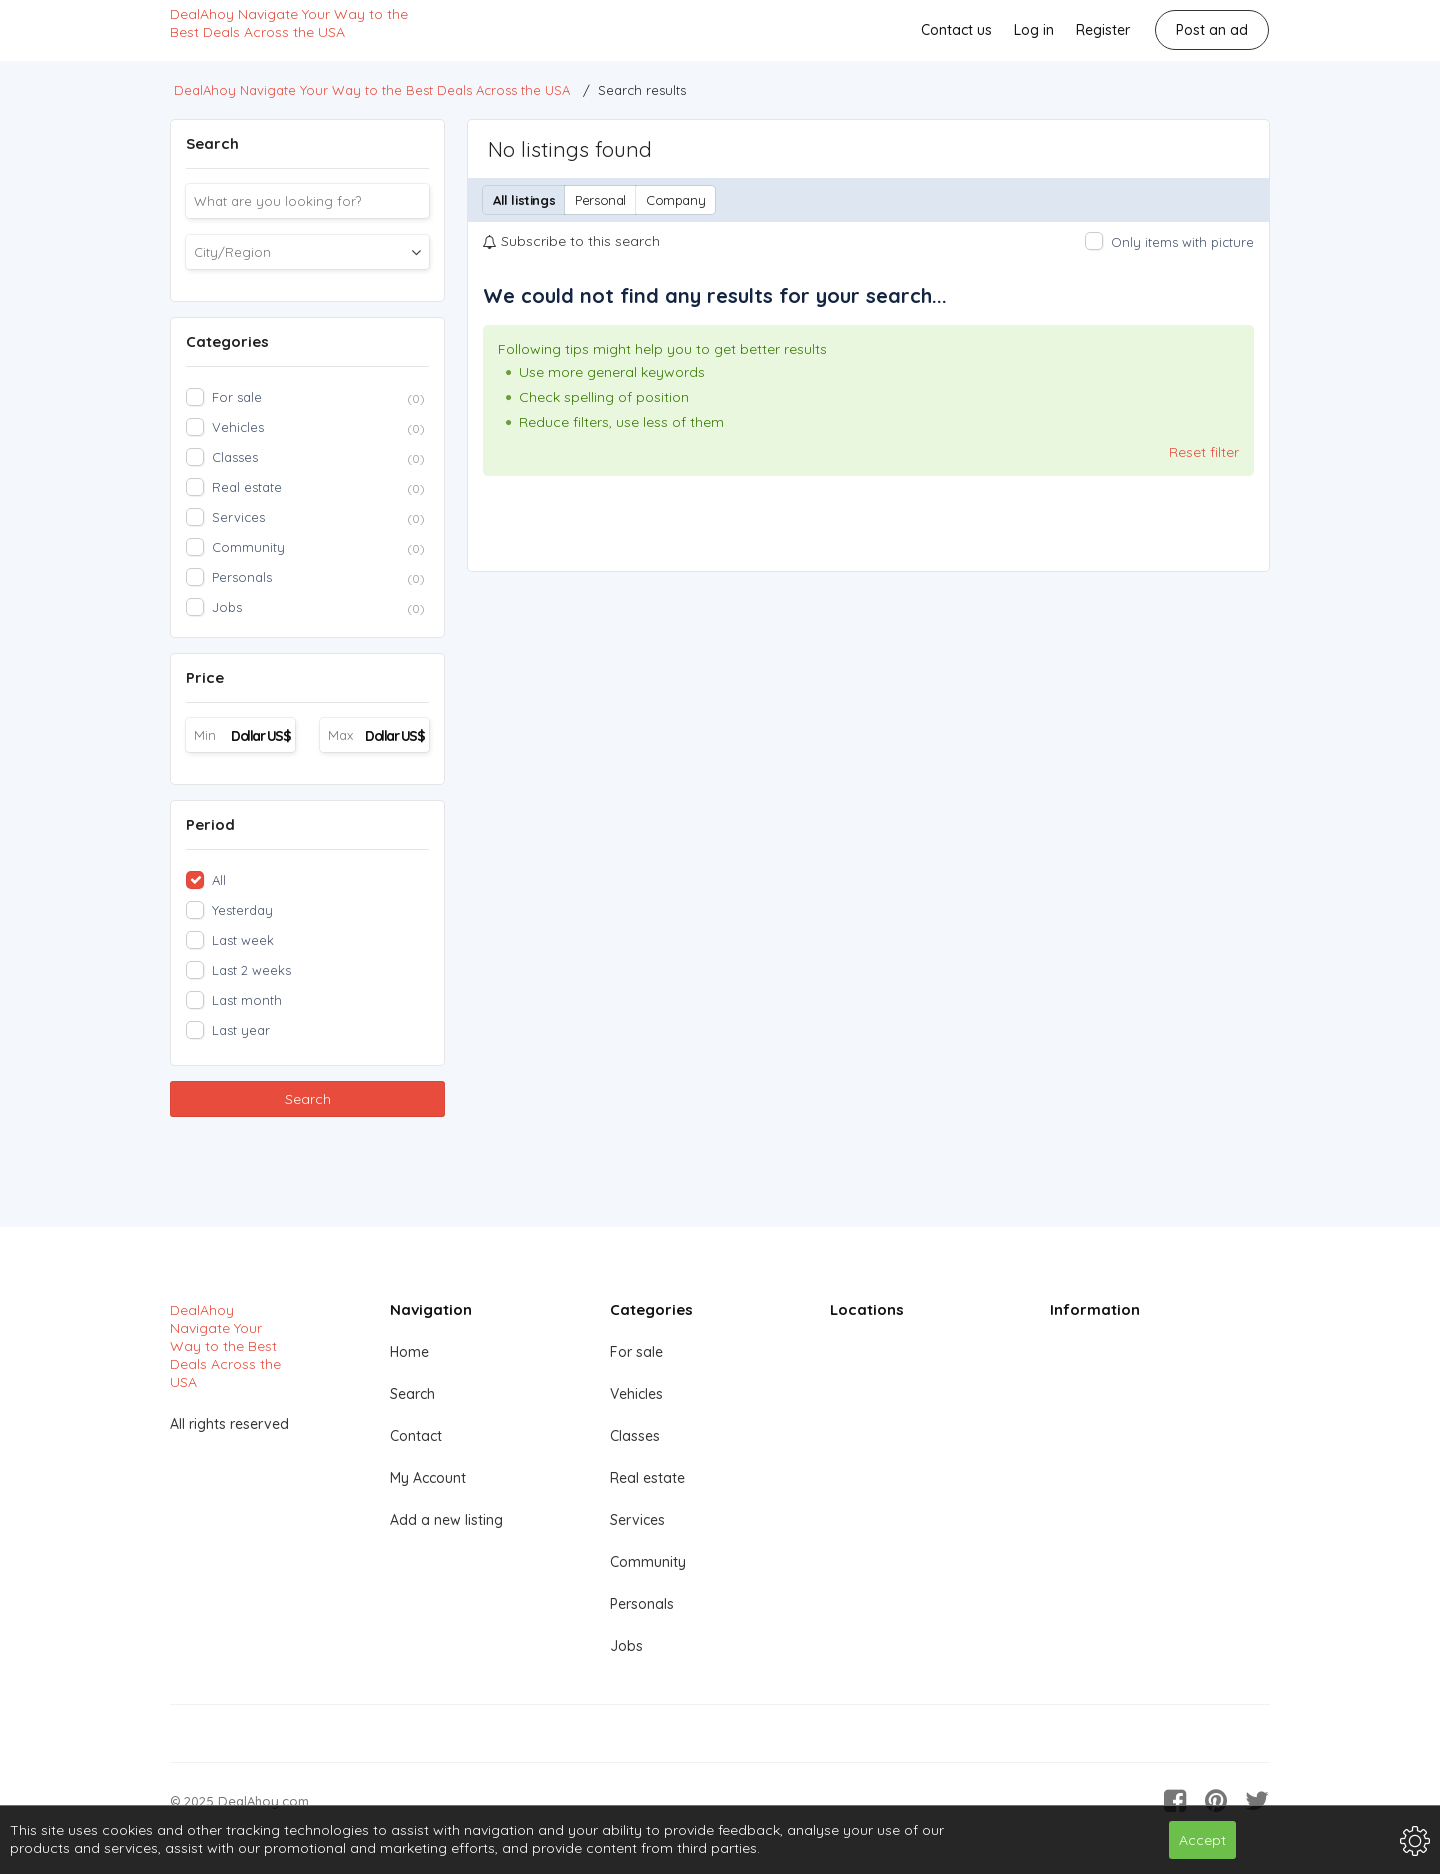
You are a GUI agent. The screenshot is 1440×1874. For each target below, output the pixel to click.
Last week (243, 940)
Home (409, 1352)
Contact (416, 1436)
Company (675, 200)
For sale (636, 1352)
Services (637, 1520)
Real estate (647, 1478)
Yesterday (242, 910)
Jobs (626, 1646)
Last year (241, 1030)
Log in (1034, 30)
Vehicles (636, 1394)
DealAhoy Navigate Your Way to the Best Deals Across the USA (289, 23)
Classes (635, 1436)
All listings (524, 200)
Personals (642, 1604)
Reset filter (1204, 452)
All (219, 880)
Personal (600, 200)
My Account (428, 1478)
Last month (247, 1000)
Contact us (956, 30)
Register (1103, 30)
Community (648, 1562)
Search (308, 1099)
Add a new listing (446, 1520)
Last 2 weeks (251, 970)
